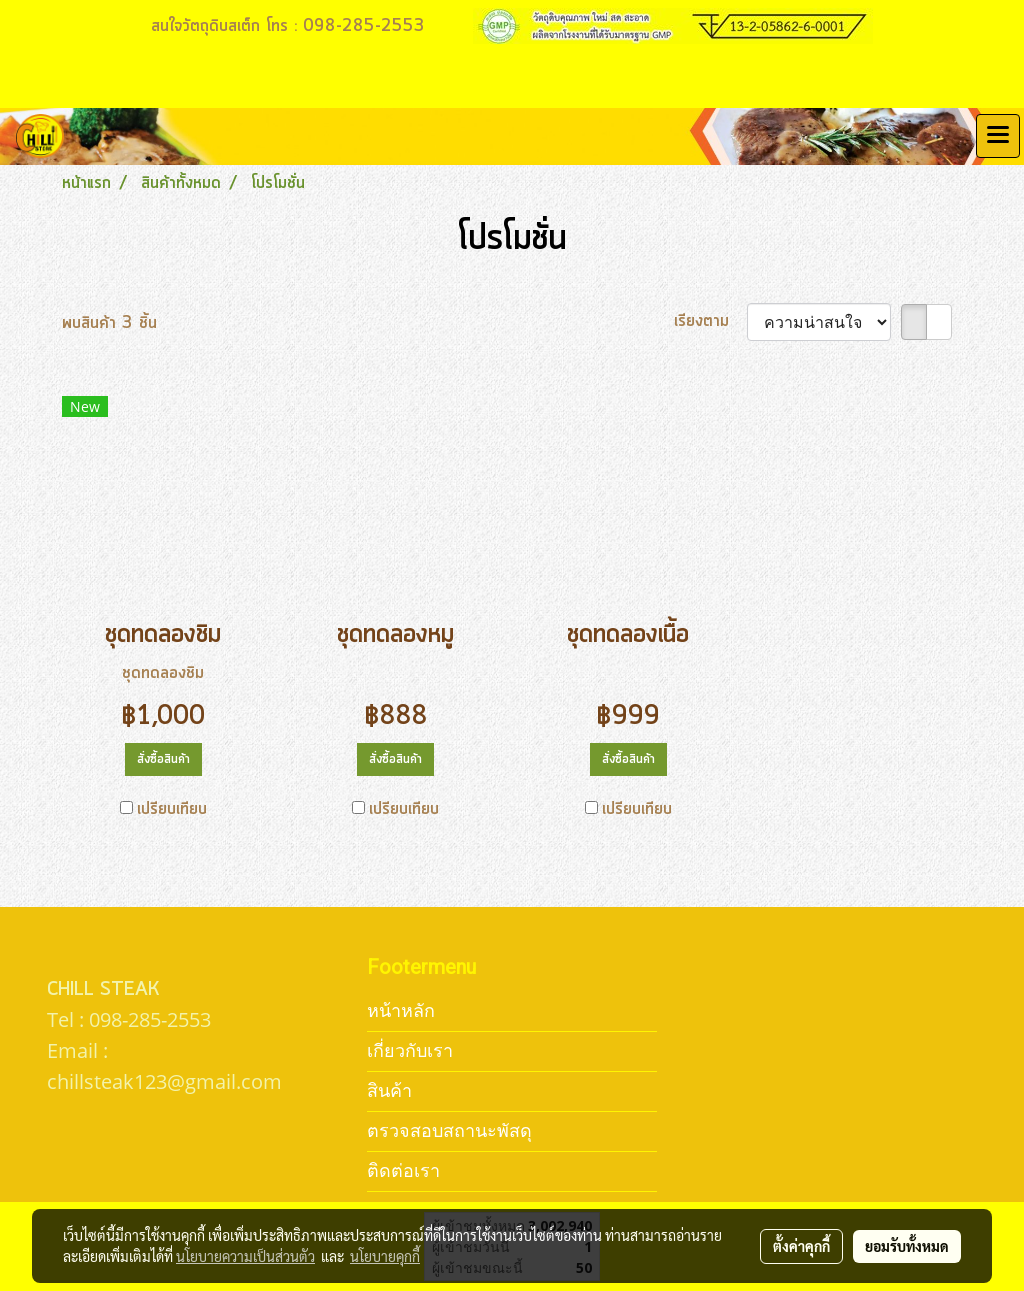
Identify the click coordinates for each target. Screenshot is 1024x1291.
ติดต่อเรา (403, 1170)
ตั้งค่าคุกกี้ (801, 1246)
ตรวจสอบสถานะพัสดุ (449, 1130)
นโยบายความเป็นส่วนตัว (245, 1256)
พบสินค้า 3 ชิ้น (109, 323)
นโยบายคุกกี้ (385, 1256)
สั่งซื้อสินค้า (163, 759)
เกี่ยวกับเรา (410, 1050)
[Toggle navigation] (998, 136)
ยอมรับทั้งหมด (907, 1246)
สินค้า (389, 1090)
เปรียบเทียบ (172, 809)
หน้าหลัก (401, 1010)
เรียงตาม (710, 321)
